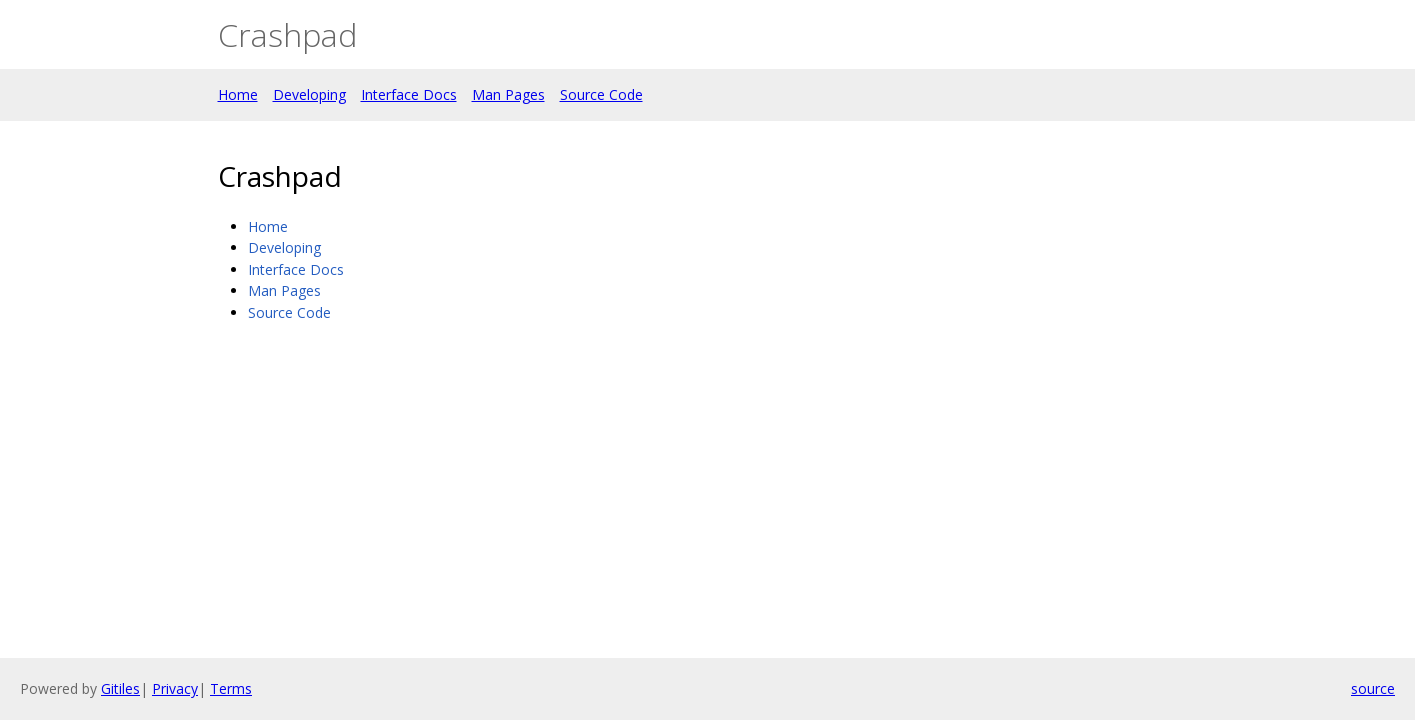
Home (238, 94)
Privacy (175, 688)
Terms (231, 688)
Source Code (601, 94)
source (1373, 688)
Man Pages (508, 94)
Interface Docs (409, 94)
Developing (309, 94)
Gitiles (120, 688)
